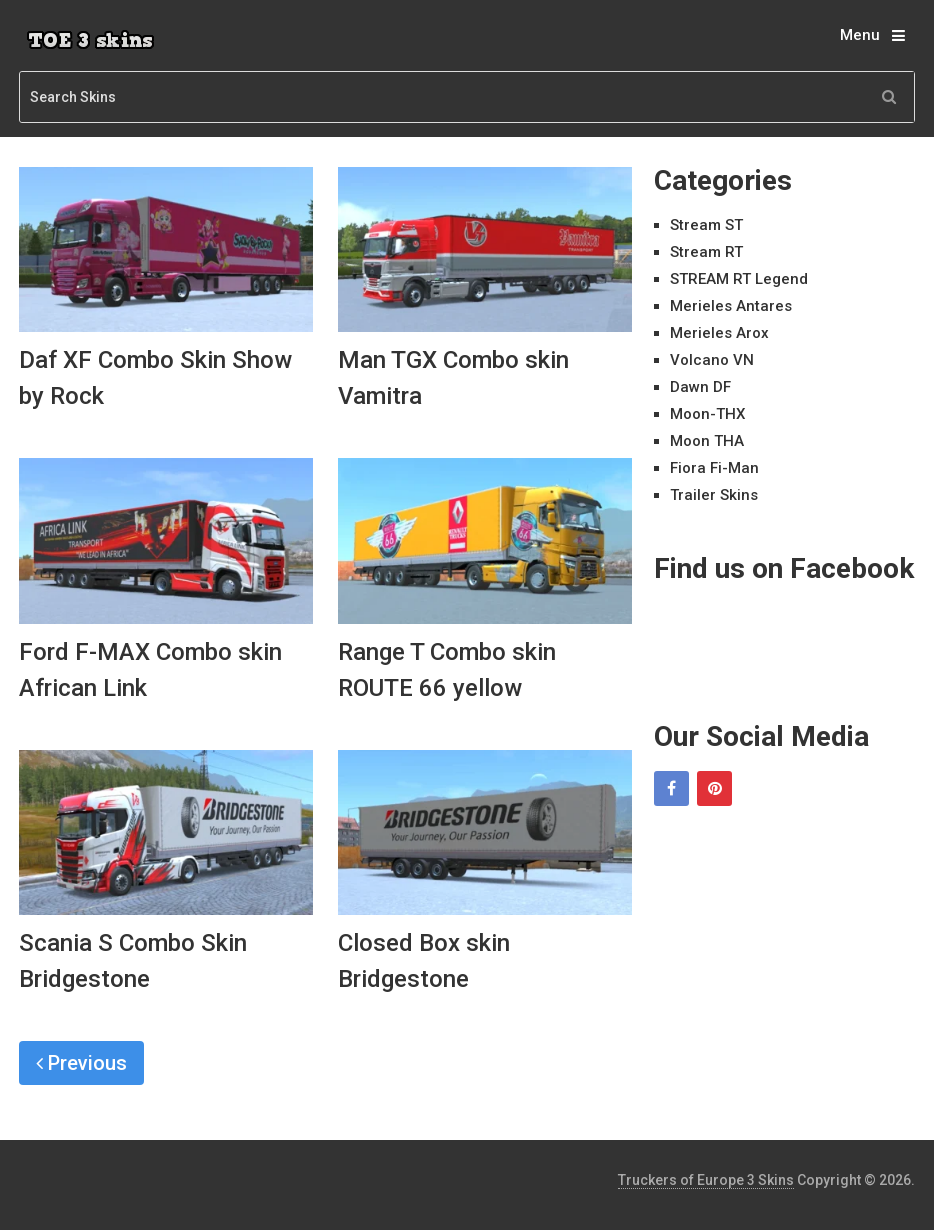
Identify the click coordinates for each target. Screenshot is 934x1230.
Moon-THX (707, 414)
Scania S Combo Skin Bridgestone (133, 961)
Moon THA (707, 441)
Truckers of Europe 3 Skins (706, 1180)
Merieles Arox (719, 333)
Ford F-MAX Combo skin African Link (150, 670)
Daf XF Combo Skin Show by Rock (155, 378)
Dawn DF (700, 387)
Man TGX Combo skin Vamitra (453, 378)
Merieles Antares (731, 306)
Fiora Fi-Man (714, 468)
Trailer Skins (714, 495)
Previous (81, 1063)
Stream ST (706, 225)
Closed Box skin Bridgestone (424, 961)
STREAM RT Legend (739, 279)
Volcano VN (712, 360)
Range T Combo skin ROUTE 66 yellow (447, 670)
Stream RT (706, 252)
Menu (860, 35)
